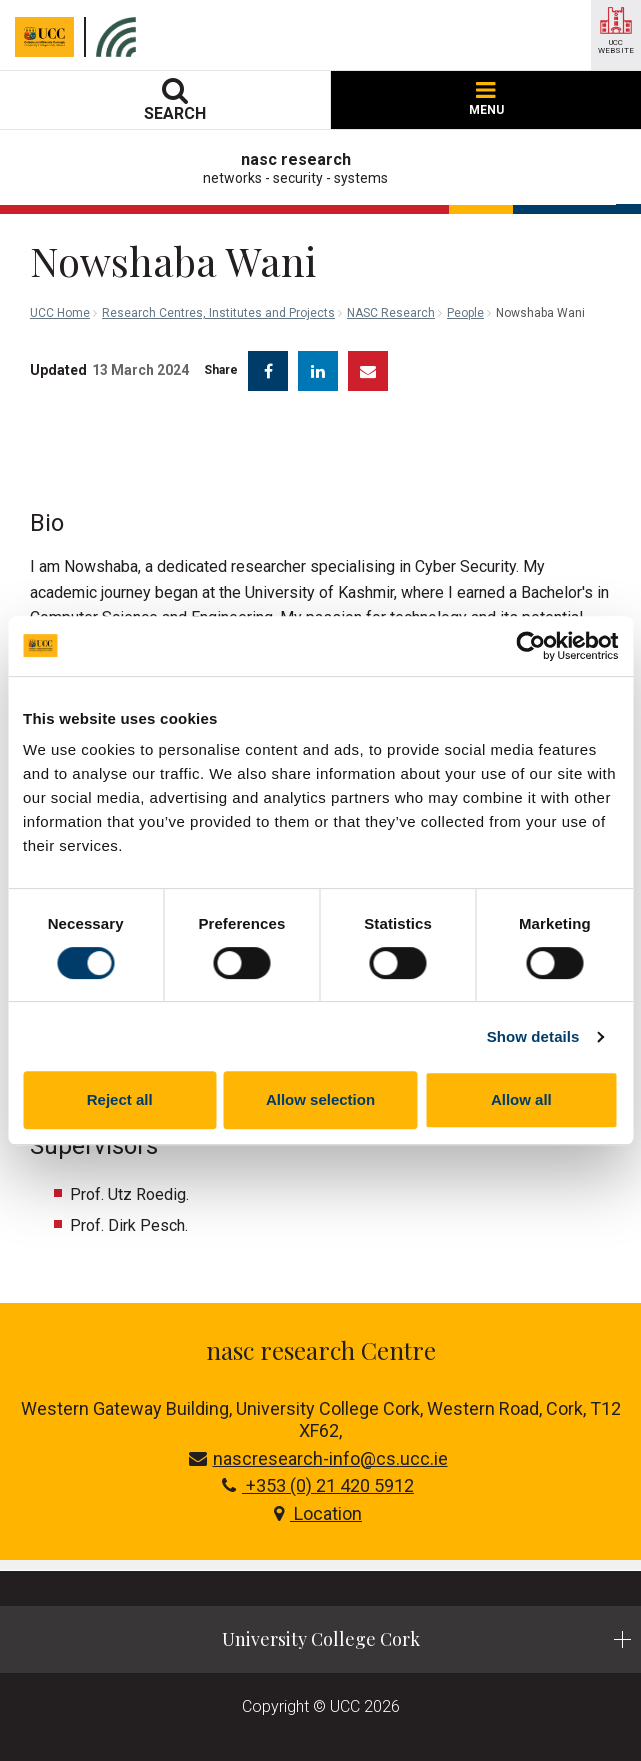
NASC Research (391, 313)
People (465, 313)
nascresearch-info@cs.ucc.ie (318, 1458)
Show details (533, 1036)
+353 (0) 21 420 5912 (318, 1485)
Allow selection (320, 1099)
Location (318, 1513)
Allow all (521, 1099)
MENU (486, 99)
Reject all (120, 1099)
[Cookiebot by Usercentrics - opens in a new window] (530, 646)
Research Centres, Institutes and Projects (218, 313)
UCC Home (60, 313)
